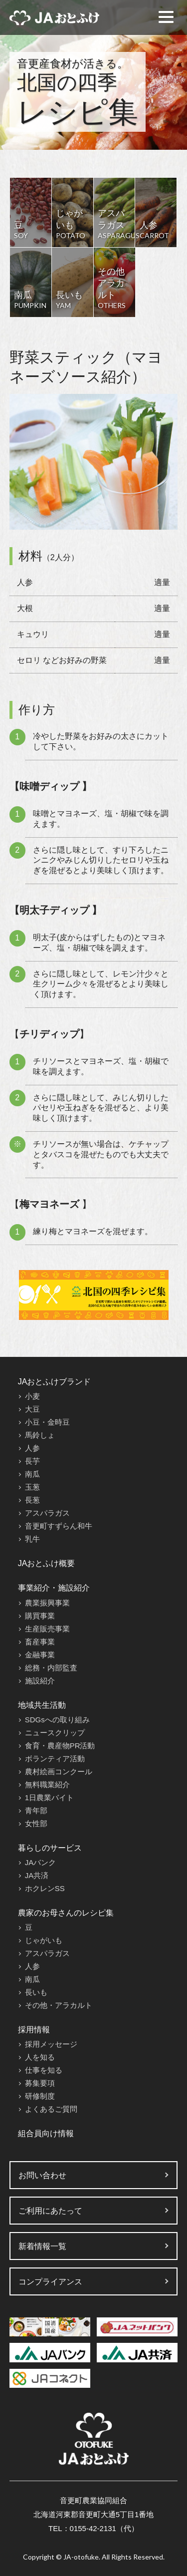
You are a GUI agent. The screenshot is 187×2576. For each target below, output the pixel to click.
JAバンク (40, 1862)
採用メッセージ (51, 2044)
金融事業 (40, 1654)
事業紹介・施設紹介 (54, 1588)
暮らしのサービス (50, 1848)
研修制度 (40, 2096)
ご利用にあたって (50, 2211)
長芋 (32, 1461)
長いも (36, 1992)
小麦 (32, 1396)
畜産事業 (40, 1641)
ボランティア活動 (55, 1758)
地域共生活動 (42, 1705)
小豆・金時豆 (47, 1422)
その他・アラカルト (58, 2005)
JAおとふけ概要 (46, 1563)
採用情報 (34, 2029)
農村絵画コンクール (58, 1771)
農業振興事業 (47, 1603)
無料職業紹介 (47, 1784)
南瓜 (32, 1474)
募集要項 (40, 2083)
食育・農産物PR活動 (60, 1745)
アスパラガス (47, 1513)
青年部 (36, 1810)
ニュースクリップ (55, 1732)
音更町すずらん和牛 (58, 1526)
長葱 (32, 1500)
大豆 (32, 1409)
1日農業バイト (49, 1797)
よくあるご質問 (51, 2109)
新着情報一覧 (42, 2246)
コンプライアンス (50, 2281)
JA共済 (37, 1875)
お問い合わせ (42, 2175)
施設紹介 (40, 1680)
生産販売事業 (47, 1628)
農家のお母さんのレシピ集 (66, 1913)
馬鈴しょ (40, 1435)
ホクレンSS (45, 1888)
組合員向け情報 (46, 2133)
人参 (32, 1448)
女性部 (36, 1823)
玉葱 (32, 1487)
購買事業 (40, 1615)
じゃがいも (43, 1940)
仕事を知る (43, 2070)
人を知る (40, 2057)
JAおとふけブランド (54, 1381)
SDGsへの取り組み (57, 1719)
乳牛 (32, 1539)
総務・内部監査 (51, 1667)
